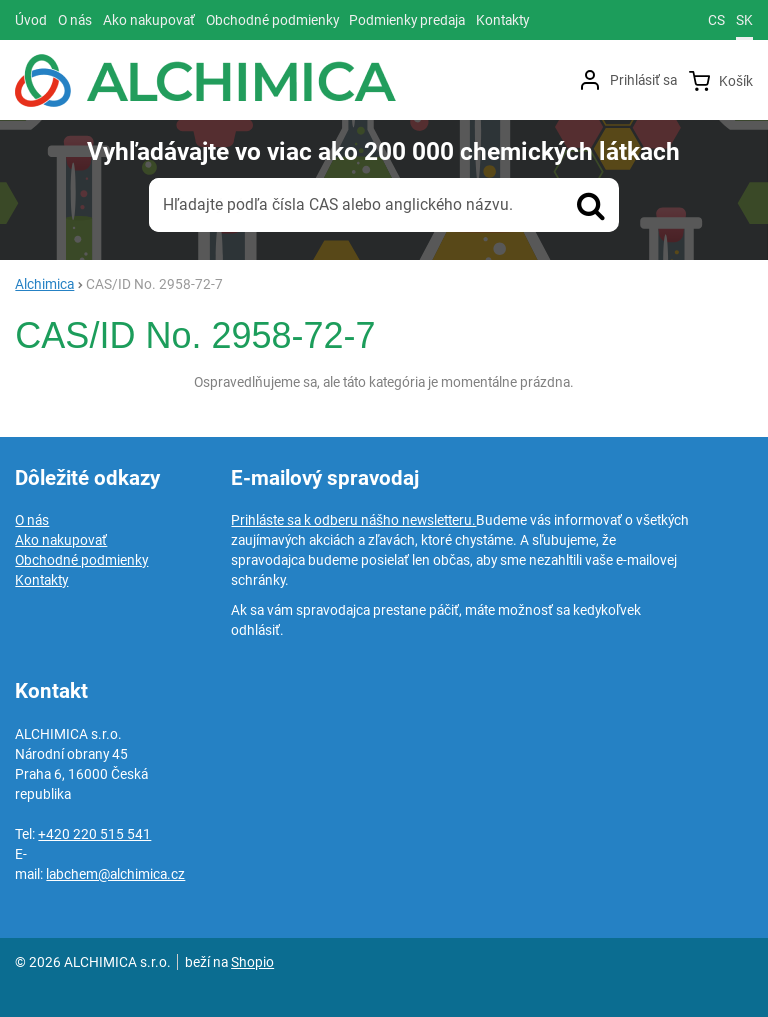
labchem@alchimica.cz (115, 874)
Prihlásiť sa (643, 80)
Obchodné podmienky (81, 560)
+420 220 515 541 (94, 834)
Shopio (252, 962)
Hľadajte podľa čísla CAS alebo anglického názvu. (338, 204)
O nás (32, 520)
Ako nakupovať (61, 540)
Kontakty (41, 580)
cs (716, 20)
